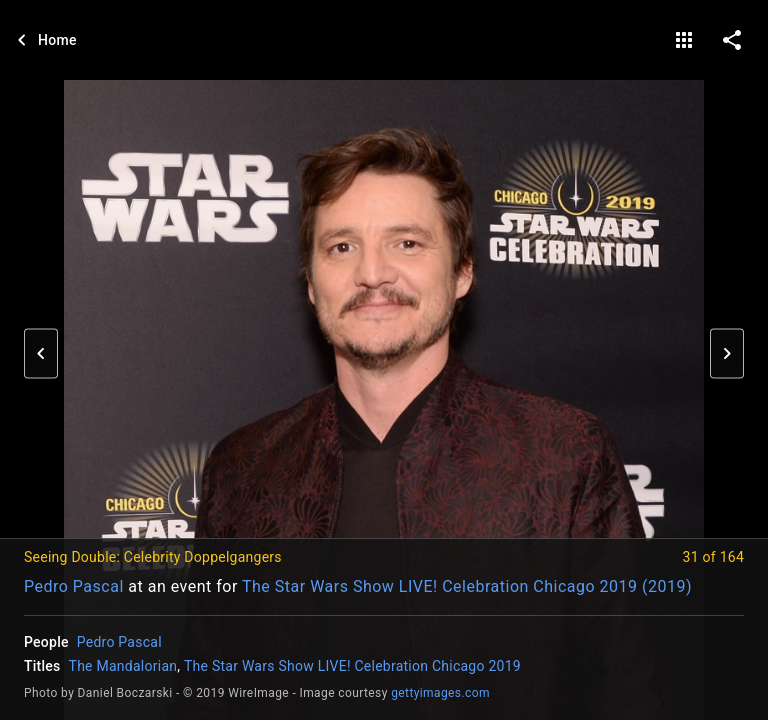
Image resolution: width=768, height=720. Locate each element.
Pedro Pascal (74, 586)
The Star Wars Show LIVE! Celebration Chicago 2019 (352, 666)
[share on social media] (732, 40)
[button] (41, 354)
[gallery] (684, 40)
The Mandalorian (123, 666)
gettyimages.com (440, 693)
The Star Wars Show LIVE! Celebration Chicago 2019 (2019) (467, 586)
